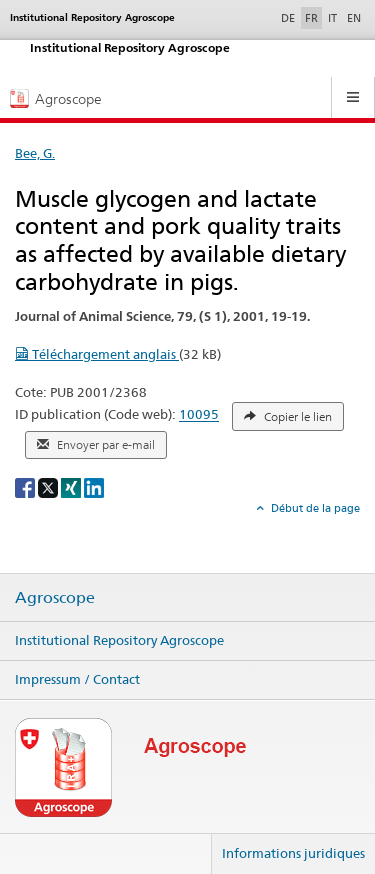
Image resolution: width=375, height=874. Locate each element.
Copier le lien (288, 417)
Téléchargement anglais (97, 354)
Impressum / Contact (77, 679)
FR (311, 18)
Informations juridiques (293, 853)
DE (290, 17)
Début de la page (314, 508)
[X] (49, 486)
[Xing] (72, 486)
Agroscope (55, 598)
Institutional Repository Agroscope (119, 640)
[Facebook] (26, 486)
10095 (199, 415)
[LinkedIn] (94, 486)
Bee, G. (35, 153)
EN (354, 18)
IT (332, 18)
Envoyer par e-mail (96, 445)
